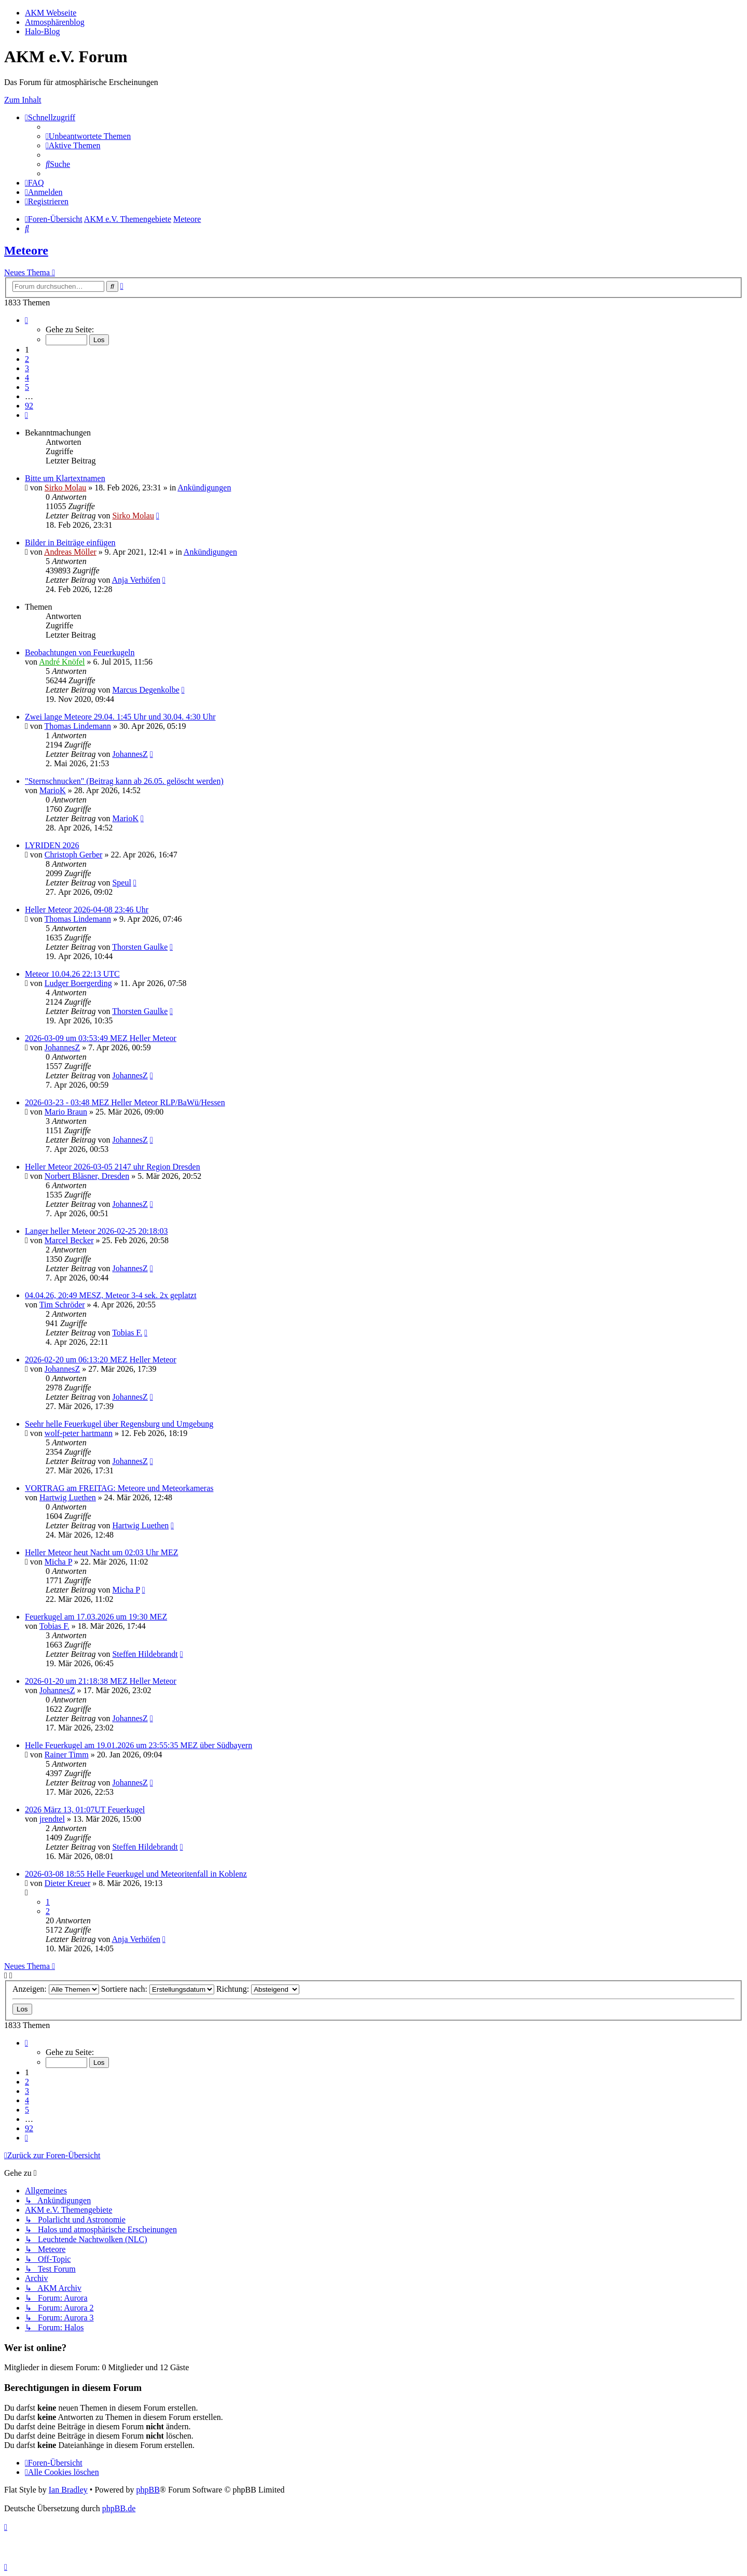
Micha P (58, 1561)
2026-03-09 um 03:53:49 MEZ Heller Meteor (100, 1038)
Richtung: (257, 1988)
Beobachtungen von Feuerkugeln (80, 652)
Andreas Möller (70, 551)
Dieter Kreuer (67, 1883)
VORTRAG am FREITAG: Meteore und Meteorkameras (119, 1488)
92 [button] (29, 405)
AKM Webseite (50, 12)
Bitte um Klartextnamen (65, 478)
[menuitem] (88, 136)
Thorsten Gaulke (140, 946)
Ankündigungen (204, 487)
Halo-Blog (42, 31)
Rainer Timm (67, 1754)
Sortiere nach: (157, 1988)
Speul (121, 882)
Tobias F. (127, 1332)
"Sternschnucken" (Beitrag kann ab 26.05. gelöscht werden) (124, 781)
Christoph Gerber (74, 854)
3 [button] (27, 368)
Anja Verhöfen (136, 579)
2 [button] (27, 359)
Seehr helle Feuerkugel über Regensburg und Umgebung (119, 1423)
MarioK (52, 790)
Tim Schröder (62, 1304)
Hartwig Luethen (67, 1497)
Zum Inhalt (23, 99)
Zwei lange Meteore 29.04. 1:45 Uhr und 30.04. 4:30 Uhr (120, 716)
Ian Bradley (68, 2489)
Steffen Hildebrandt (144, 1654)
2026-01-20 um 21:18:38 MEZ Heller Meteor (100, 1681)
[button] (26, 320)
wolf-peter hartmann (79, 1433)
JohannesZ (129, 754)
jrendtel (52, 1818)
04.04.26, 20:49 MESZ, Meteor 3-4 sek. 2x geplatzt (111, 1295)
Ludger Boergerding (78, 983)
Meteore (26, 250)
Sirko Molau (65, 487)
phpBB (147, 2489)
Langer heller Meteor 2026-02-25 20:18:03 (96, 1231)
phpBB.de (118, 2508)
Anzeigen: (55, 1988)
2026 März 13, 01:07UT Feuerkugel (85, 1809)
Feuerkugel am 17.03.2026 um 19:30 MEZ (96, 1616)
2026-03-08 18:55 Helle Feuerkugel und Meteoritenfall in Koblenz (136, 1873)
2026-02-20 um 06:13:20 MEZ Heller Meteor (100, 1359)
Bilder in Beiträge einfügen (70, 542)
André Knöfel (62, 661)
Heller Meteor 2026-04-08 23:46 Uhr (86, 909)
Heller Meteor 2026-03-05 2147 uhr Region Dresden (112, 1166)
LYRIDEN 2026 (52, 845)
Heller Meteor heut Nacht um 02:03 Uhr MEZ (101, 1552)
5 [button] (27, 387)
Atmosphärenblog (55, 22)
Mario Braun (66, 1111)
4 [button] (27, 377)
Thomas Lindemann (78, 726)
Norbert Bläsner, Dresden (87, 1176)
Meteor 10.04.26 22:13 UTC (72, 973)
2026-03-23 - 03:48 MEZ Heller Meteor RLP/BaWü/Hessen (125, 1102)
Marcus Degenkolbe (145, 689)
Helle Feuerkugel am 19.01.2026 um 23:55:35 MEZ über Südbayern (138, 1745)
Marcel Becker (69, 1240)
